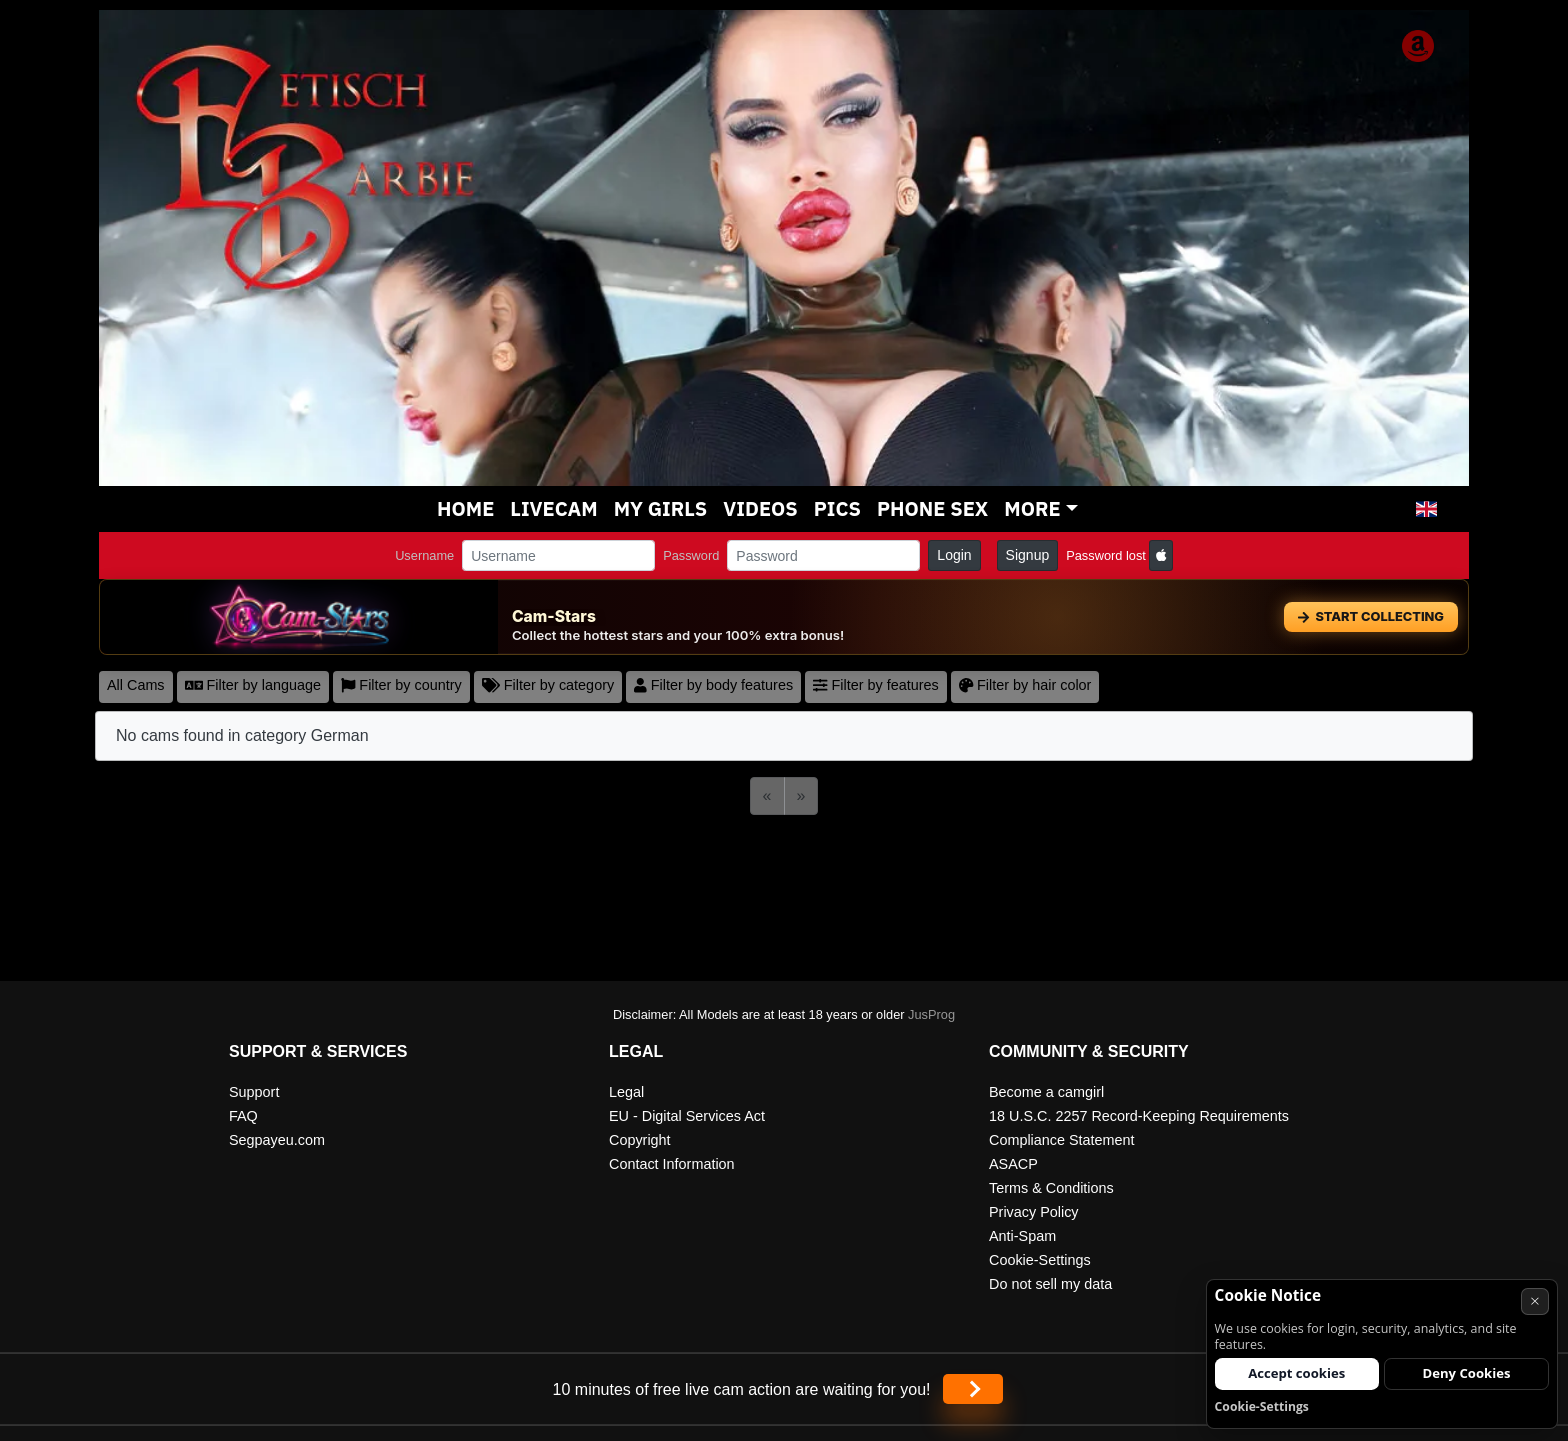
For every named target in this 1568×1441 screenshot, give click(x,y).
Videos (760, 508)
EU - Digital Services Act (687, 1116)
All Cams (136, 685)
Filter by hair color (1025, 685)
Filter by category (548, 685)
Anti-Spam (1022, 1236)
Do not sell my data (1050, 1284)
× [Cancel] (1535, 1300)
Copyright (640, 1140)
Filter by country (401, 685)
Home (465, 508)
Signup (1028, 555)
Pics (837, 508)
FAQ (243, 1116)
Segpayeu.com (277, 1140)
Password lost (1106, 555)
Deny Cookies (1467, 1373)
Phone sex (932, 508)
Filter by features (876, 685)
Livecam (553, 508)
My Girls (661, 508)
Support (254, 1092)
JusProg (931, 1014)
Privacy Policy (1034, 1212)
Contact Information (672, 1164)
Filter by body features (713, 685)
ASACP (1013, 1164)
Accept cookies (1296, 1373)
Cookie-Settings (1040, 1260)
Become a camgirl (1046, 1092)
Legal (626, 1092)
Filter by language (253, 685)
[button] (1426, 509)
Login (954, 555)
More (1032, 508)
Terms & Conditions (1051, 1188)
